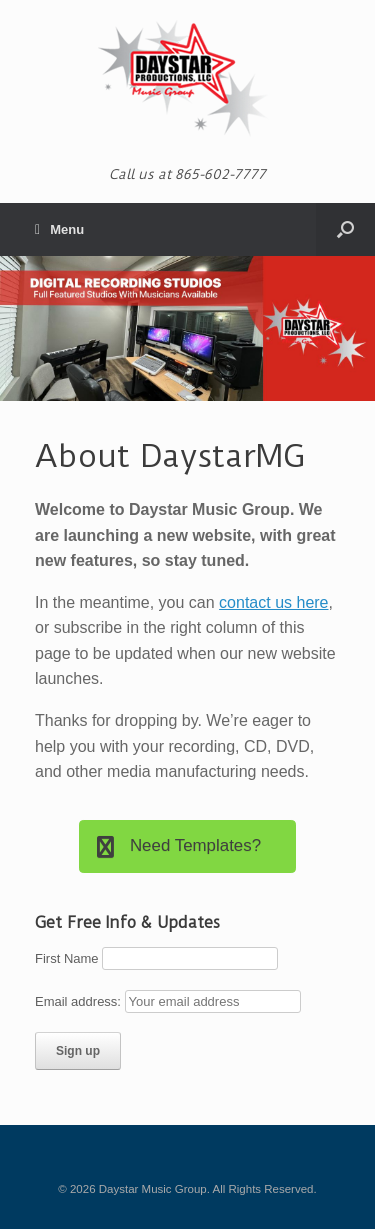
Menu (59, 229)
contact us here (273, 602)
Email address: (80, 1001)
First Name (67, 958)
